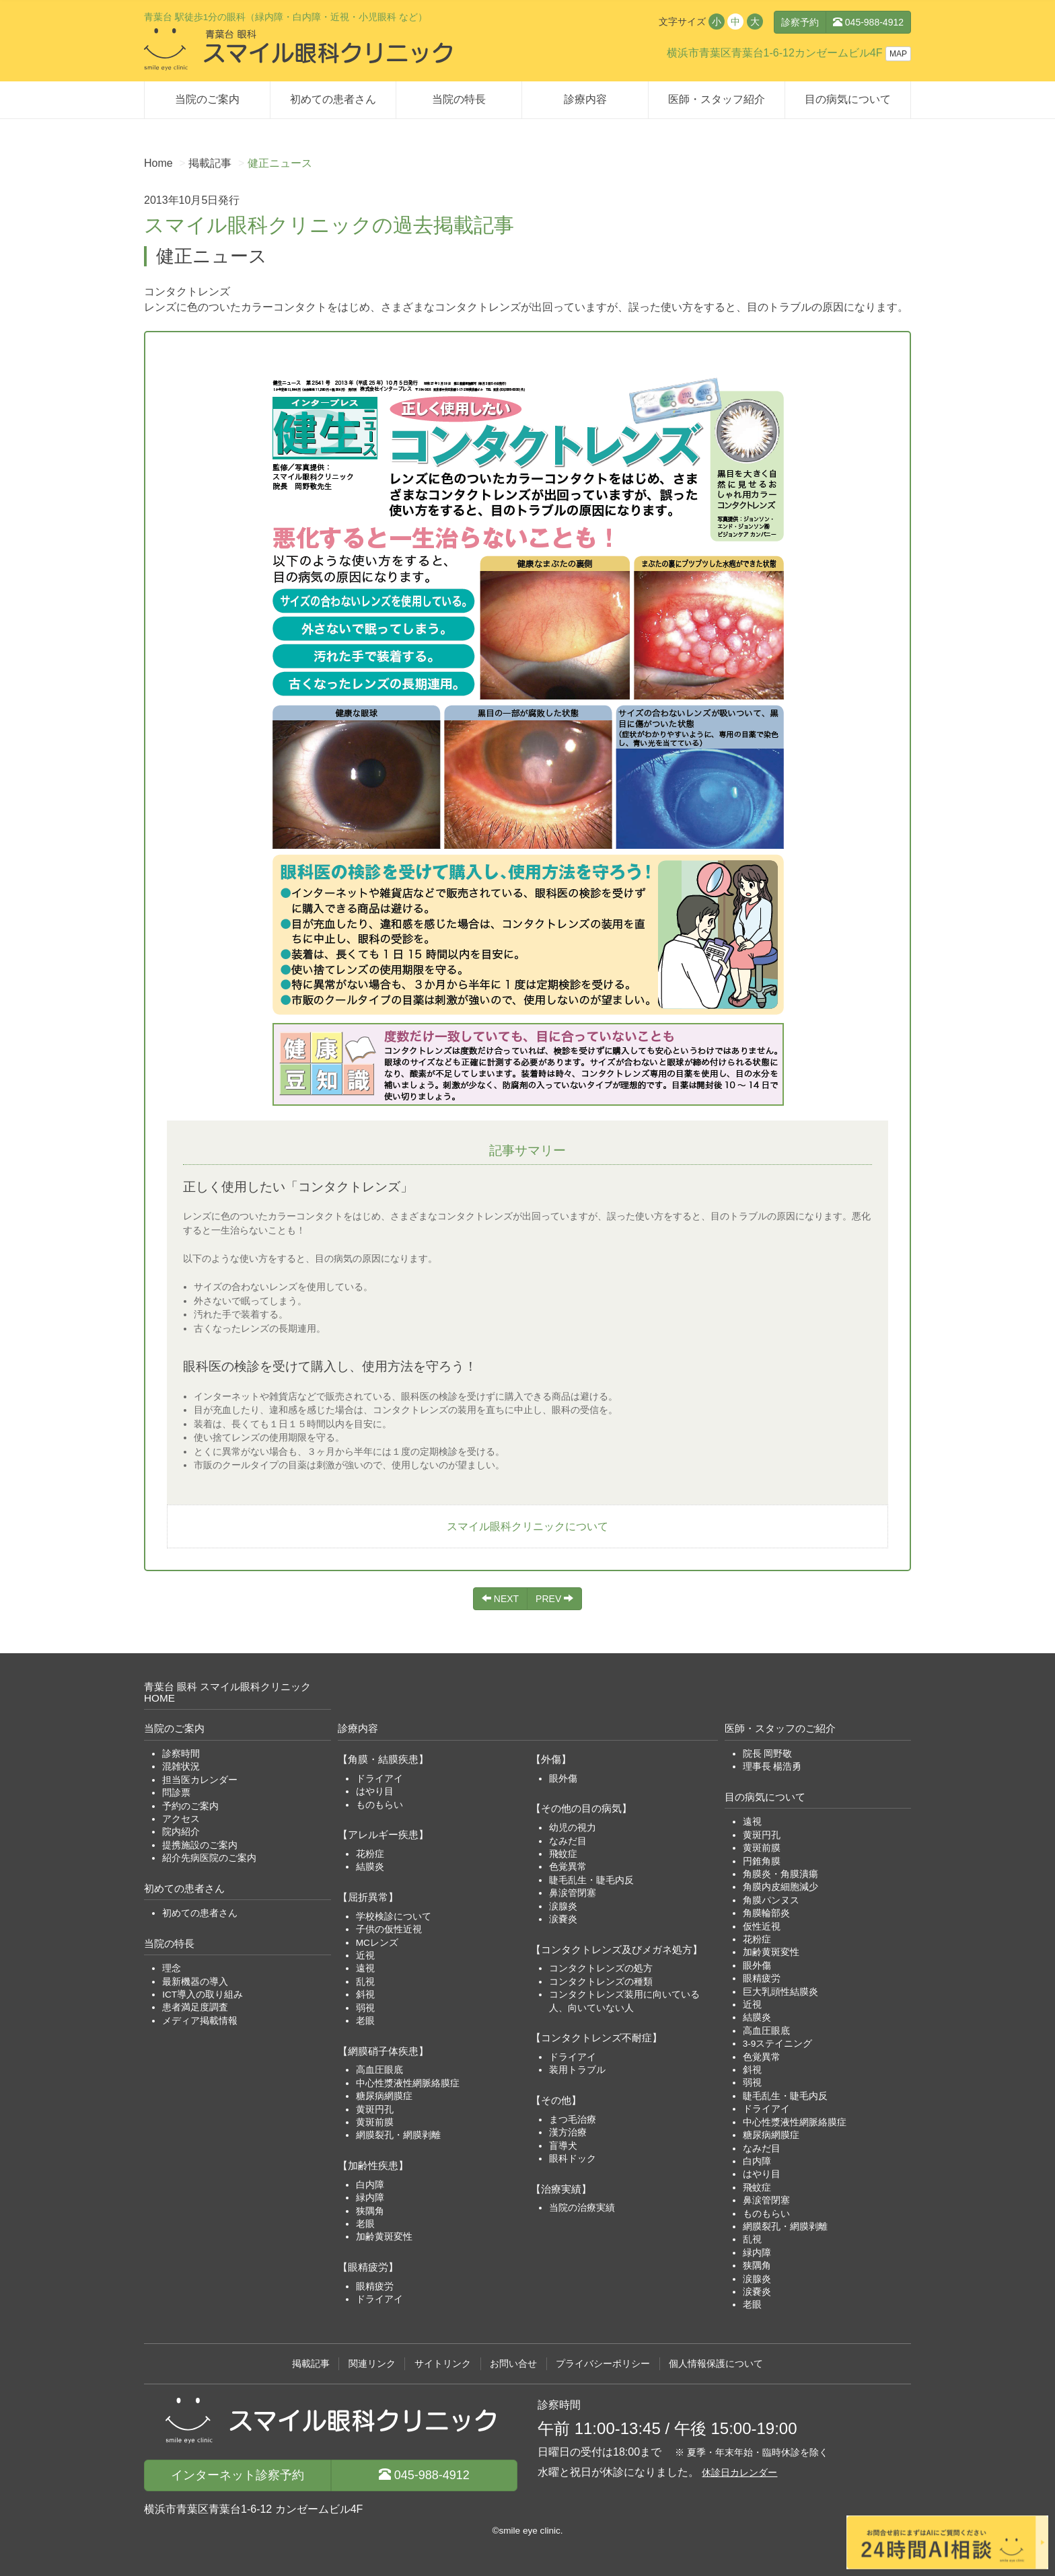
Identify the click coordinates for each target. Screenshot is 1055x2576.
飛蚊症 (563, 1854)
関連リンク (372, 2364)
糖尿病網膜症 (384, 2096)
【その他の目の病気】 (581, 1808)
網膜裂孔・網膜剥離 (398, 2135)
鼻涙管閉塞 (572, 1893)
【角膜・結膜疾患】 (383, 1759)
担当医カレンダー (200, 1780)
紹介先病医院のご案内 (209, 1858)
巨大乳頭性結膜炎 (780, 1992)
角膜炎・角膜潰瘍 (780, 1874)
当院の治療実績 (582, 2208)
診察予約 (800, 22)
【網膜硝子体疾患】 (383, 2051)
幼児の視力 (572, 1828)
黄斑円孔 (375, 2110)
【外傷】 (551, 1759)
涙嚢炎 (563, 1919)
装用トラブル (577, 2070)
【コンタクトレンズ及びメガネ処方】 (616, 1949)
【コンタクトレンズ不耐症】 (596, 2037)
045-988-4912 (868, 22)
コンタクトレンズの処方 (601, 1968)
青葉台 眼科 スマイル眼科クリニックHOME (228, 1692)
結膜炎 (370, 1867)
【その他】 (556, 2100)
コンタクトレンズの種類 (601, 1982)
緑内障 (370, 2198)
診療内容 (585, 99)
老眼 (365, 2021)
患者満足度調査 (195, 2007)
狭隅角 (370, 2211)
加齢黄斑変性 (384, 2237)
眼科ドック (572, 2159)
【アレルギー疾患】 (383, 1834)
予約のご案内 (190, 1806)
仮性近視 (761, 1927)
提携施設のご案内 (200, 1845)
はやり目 (375, 1791)
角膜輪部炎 (766, 1913)
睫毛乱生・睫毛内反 (591, 1880)
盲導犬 (563, 2146)
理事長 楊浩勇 (772, 1766)
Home (158, 163)
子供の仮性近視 (389, 1929)
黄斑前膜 (375, 2122)
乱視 (365, 1982)
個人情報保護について (716, 2364)
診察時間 (181, 1754)
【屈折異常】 (368, 1897)
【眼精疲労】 (368, 2267)
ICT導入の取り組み (202, 1995)
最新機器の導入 (195, 1982)
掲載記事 (209, 163)
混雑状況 (181, 1766)
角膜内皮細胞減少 (780, 1887)
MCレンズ (377, 1943)
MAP (898, 54)
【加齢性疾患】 (373, 2165)
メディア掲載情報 (200, 2021)
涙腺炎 (563, 1906)
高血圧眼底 (379, 2070)
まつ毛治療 (572, 2120)
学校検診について (393, 1916)
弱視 (365, 2008)
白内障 (370, 2185)
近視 (365, 1955)
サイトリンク (442, 2364)
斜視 (365, 1995)
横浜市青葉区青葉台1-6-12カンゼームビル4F (775, 53)
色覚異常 (568, 1867)
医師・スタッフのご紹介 (780, 1728)
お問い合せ (513, 2364)
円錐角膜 (761, 1861)
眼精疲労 (375, 2286)
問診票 (176, 1793)
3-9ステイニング (778, 2044)
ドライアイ (379, 1779)
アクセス (181, 1819)
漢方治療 (568, 2132)
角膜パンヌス (771, 1900)
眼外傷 (563, 1779)
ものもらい (379, 1805)
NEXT (500, 1598)
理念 (171, 1968)
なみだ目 (568, 1841)
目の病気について (848, 99)
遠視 (365, 1968)
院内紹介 (181, 1832)
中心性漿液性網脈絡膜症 (408, 2083)
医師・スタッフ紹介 (716, 99)
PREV (554, 1598)
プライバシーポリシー (603, 2364)
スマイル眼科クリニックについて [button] (527, 1526)
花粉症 (370, 1854)
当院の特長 (459, 99)
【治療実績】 (561, 2189)
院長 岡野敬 (768, 1754)
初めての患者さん (333, 99)
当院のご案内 (207, 99)
